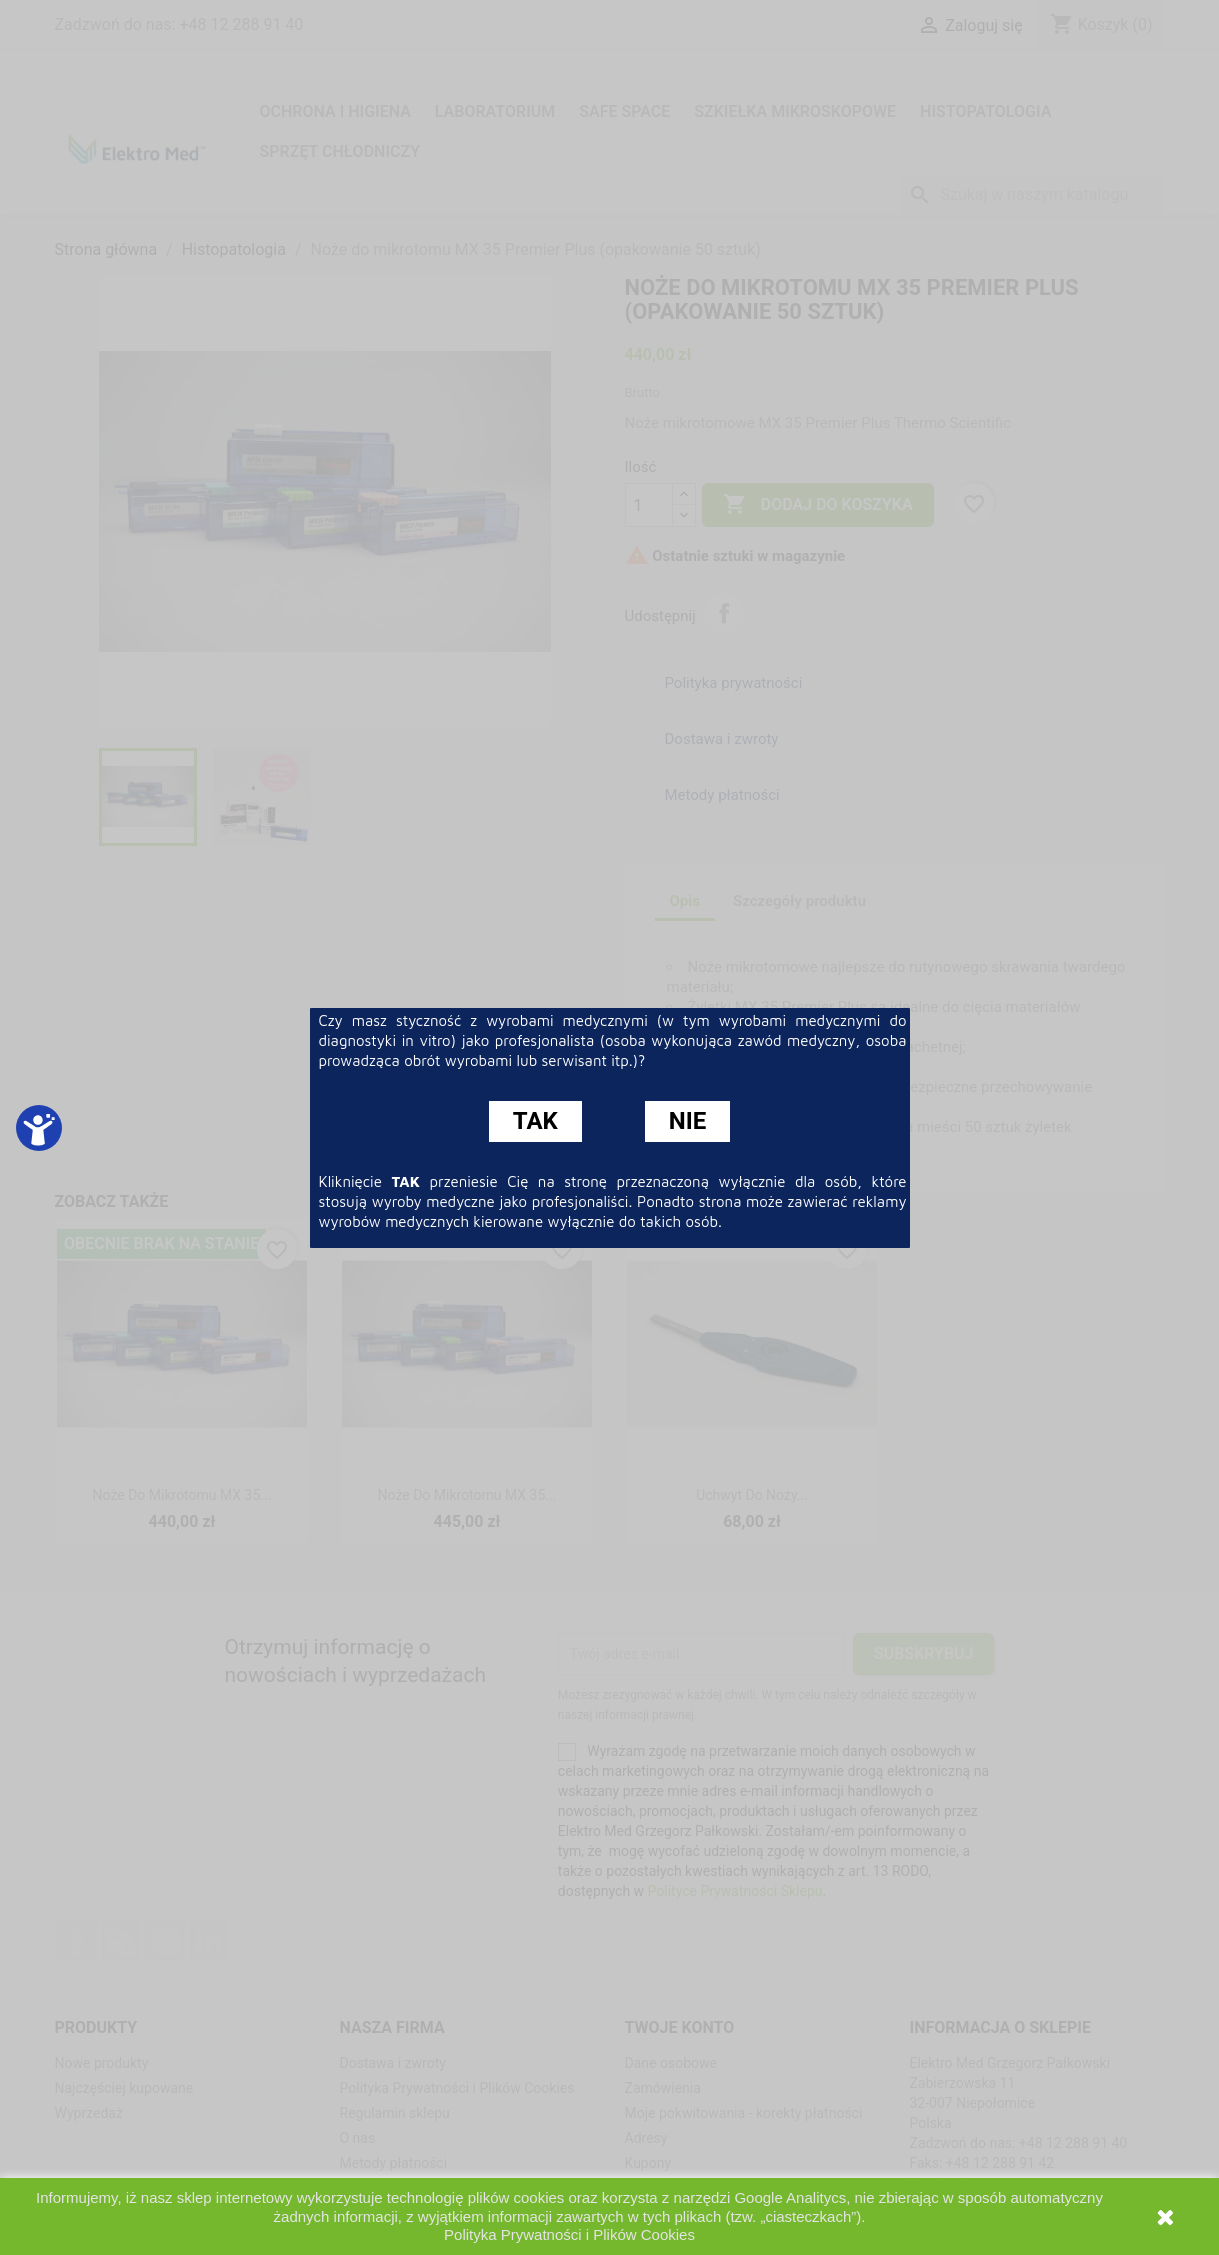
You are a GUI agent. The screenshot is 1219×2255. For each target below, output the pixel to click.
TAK (535, 1121)
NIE (687, 1121)
